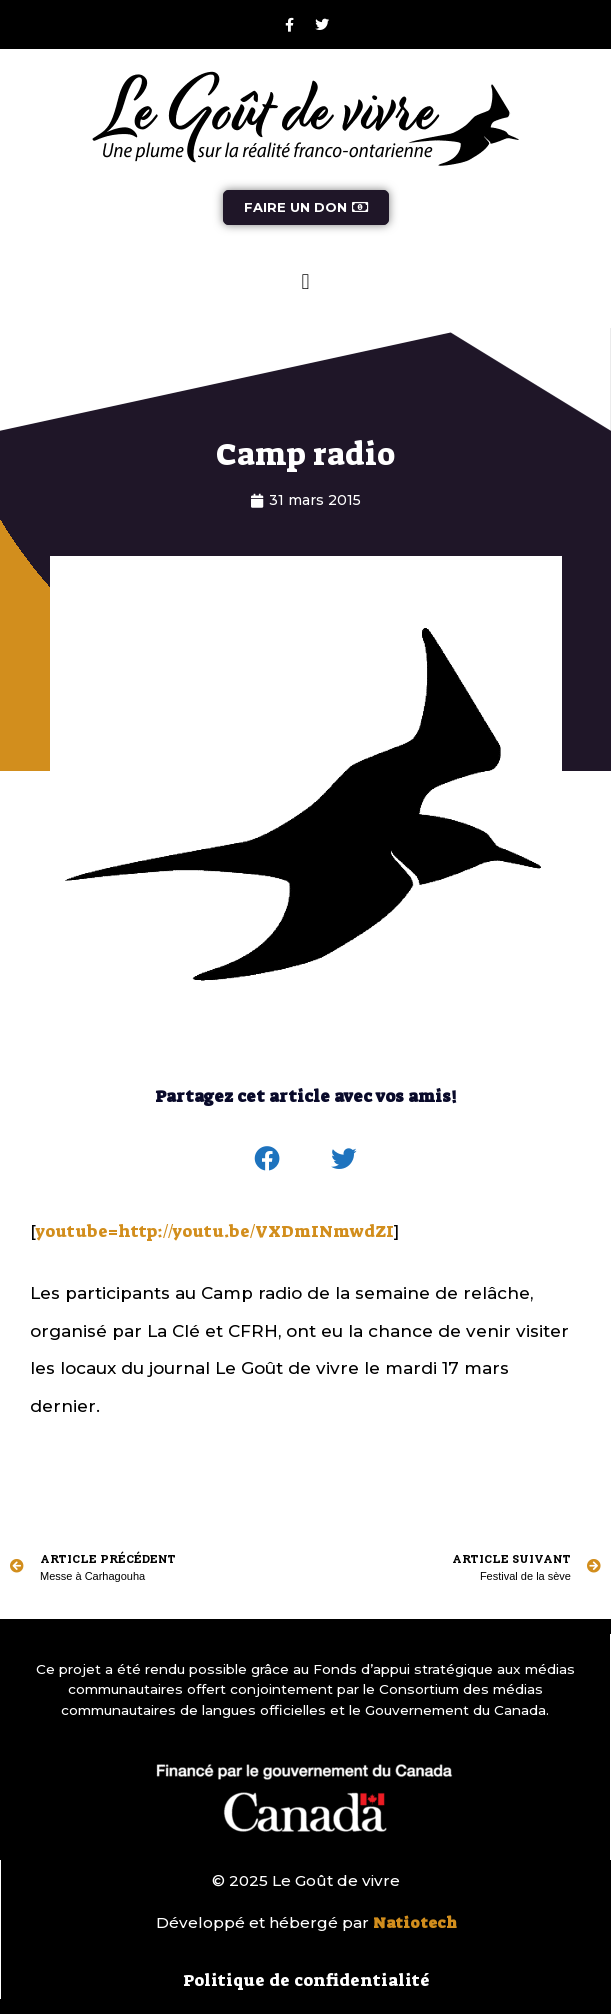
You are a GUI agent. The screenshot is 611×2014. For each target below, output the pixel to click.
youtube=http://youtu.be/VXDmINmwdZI (215, 1231)
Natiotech (415, 1923)
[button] (305, 281)
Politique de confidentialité (306, 1980)
